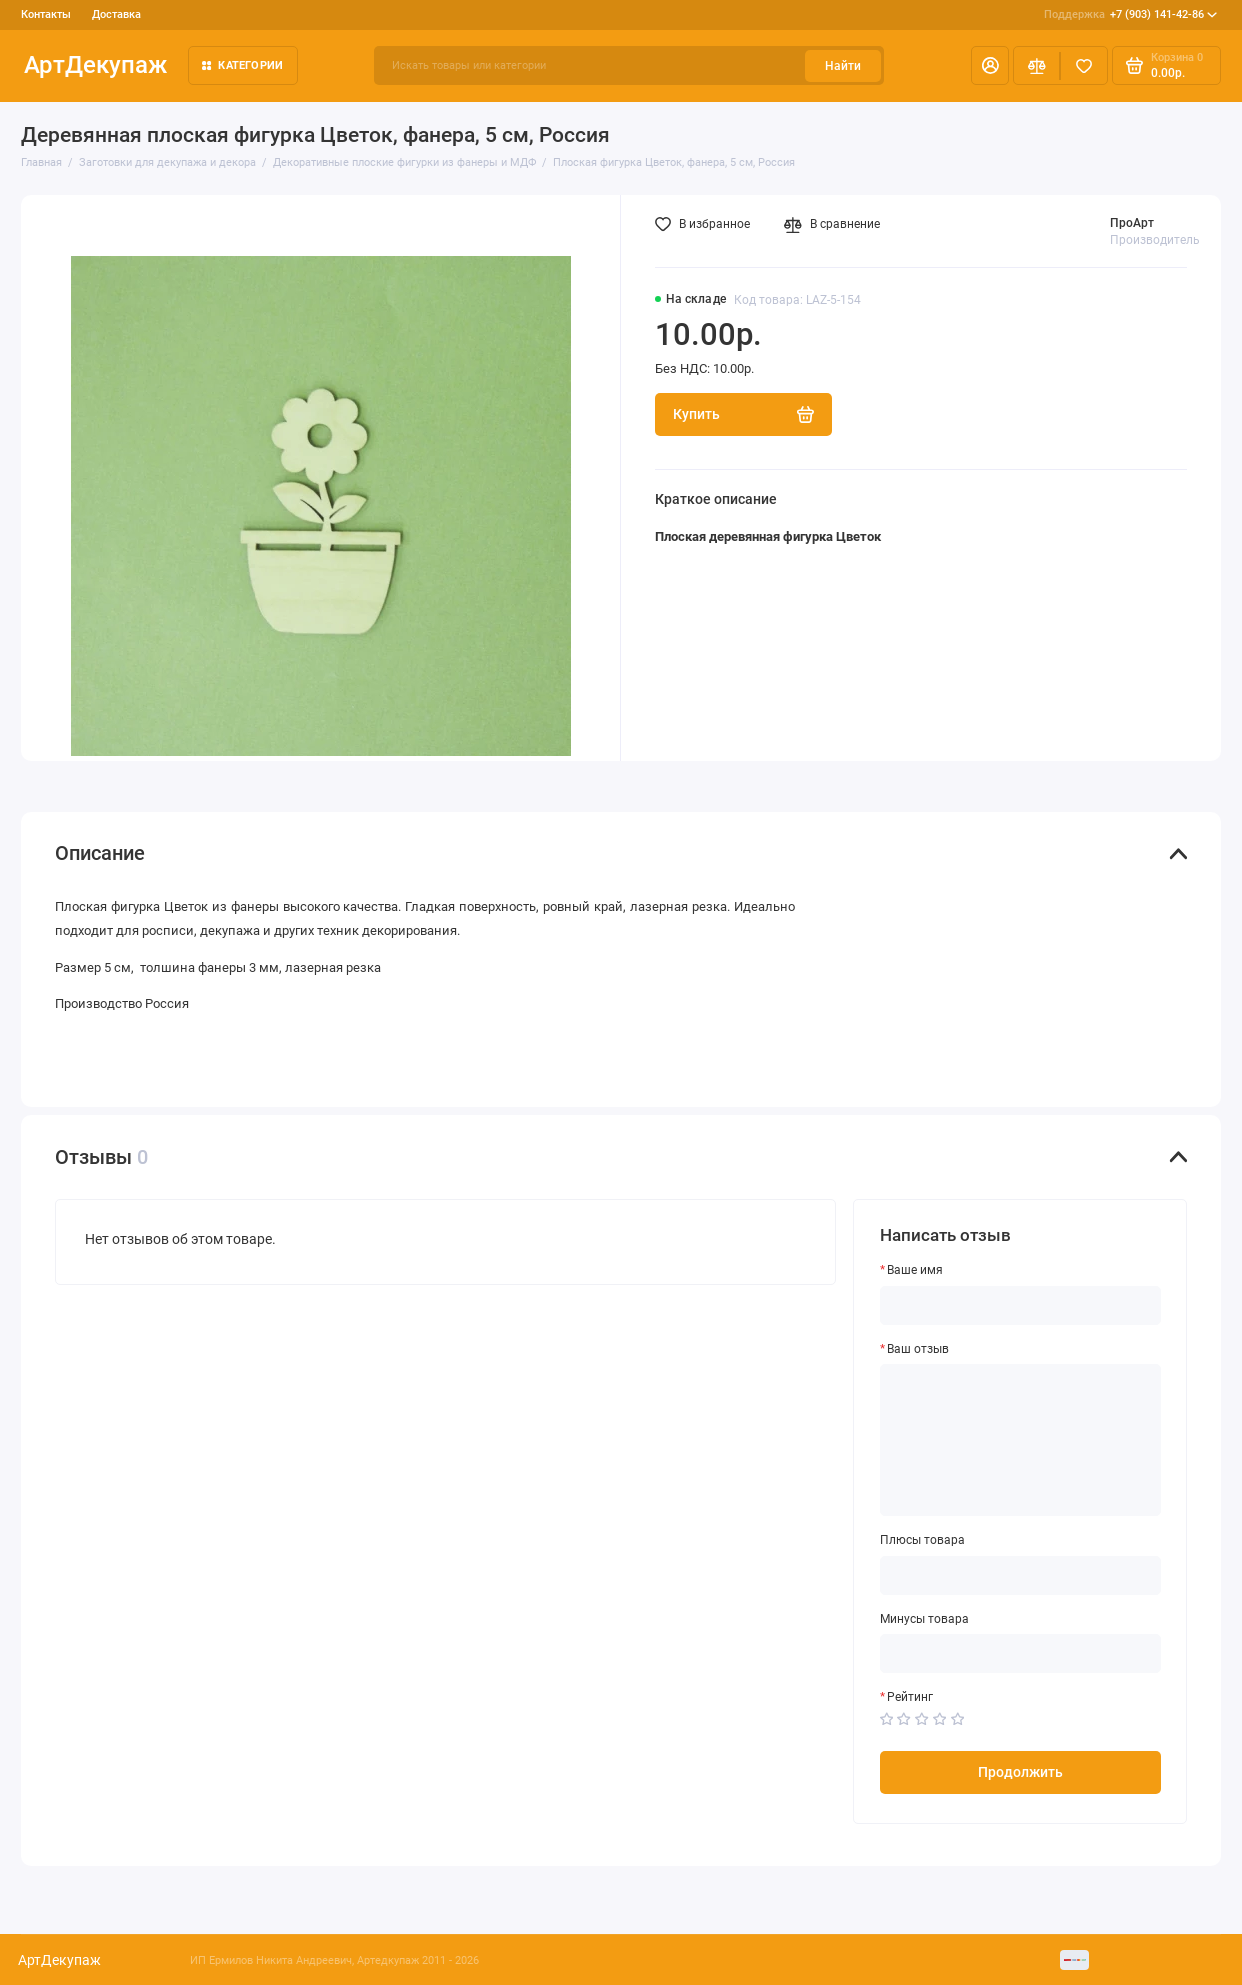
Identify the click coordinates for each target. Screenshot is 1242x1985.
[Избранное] (1084, 65)
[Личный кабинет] (989, 65)
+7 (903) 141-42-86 (1131, 14)
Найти (843, 66)
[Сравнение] (1037, 65)
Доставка (116, 14)
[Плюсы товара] (1020, 1575)
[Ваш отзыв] (1020, 1440)
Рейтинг (910, 1697)
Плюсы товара (922, 1540)
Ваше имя (915, 1270)
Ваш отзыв (918, 1349)
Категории (242, 65)
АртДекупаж (95, 65)
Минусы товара (924, 1619)
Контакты (46, 14)
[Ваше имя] (1020, 1305)
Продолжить (1020, 1772)
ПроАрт (1132, 223)
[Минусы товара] (1020, 1653)
